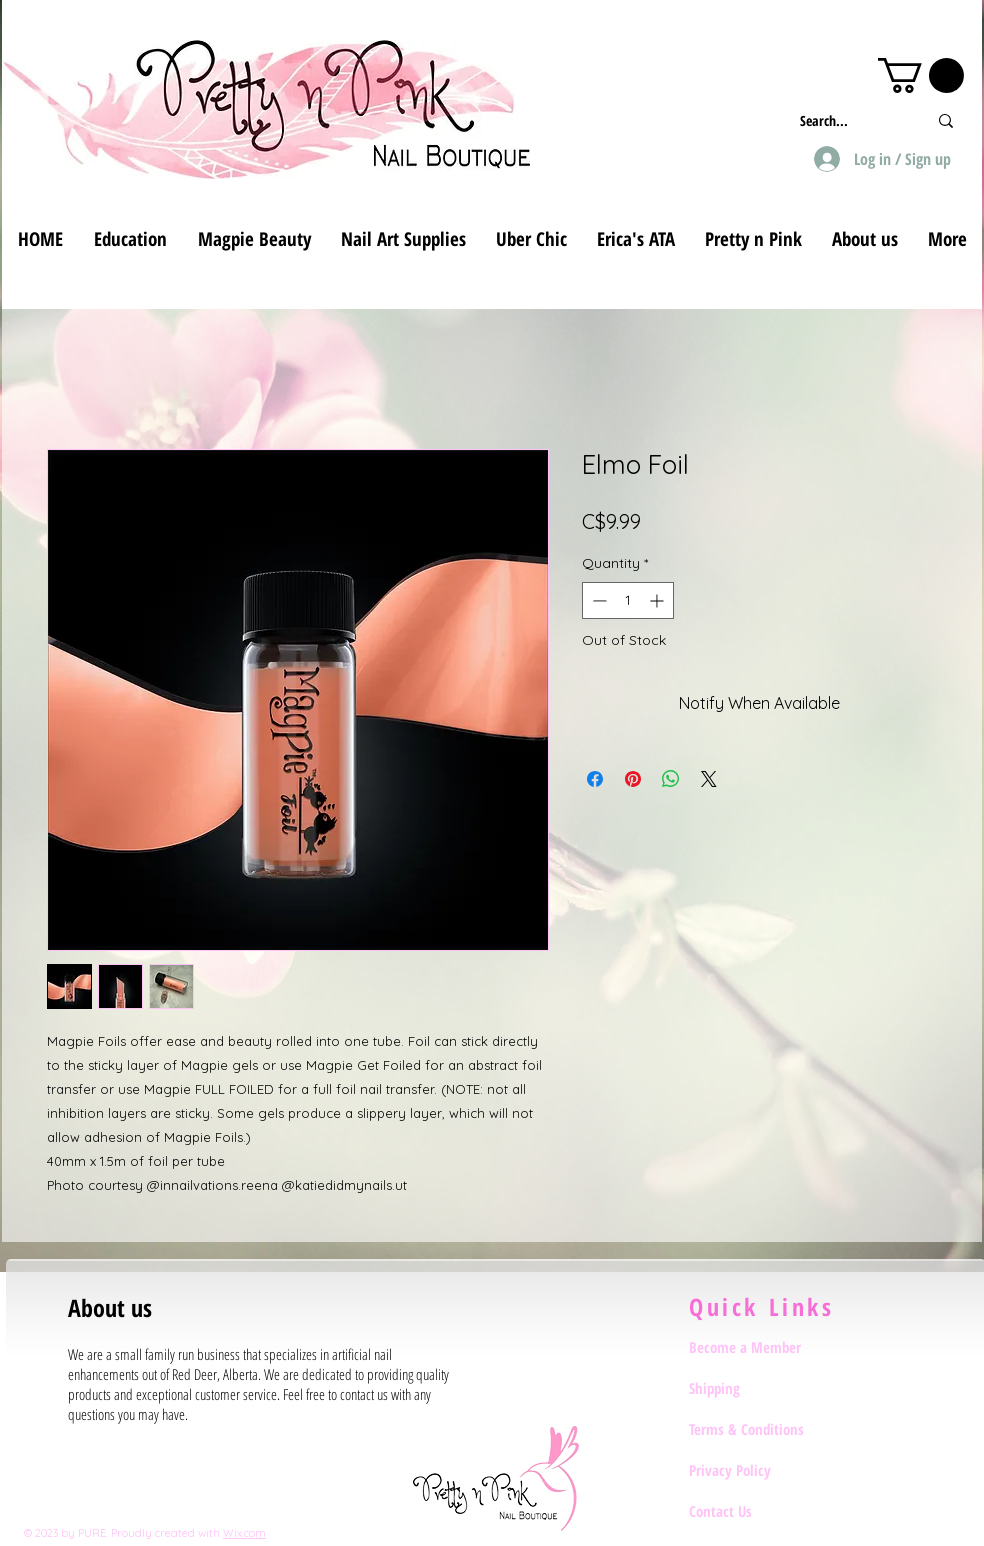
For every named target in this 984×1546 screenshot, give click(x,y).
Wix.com (244, 1533)
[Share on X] (709, 779)
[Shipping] (760, 1388)
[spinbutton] (628, 600)
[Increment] (658, 600)
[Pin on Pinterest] (633, 779)
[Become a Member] (760, 1347)
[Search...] (848, 120)
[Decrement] (597, 600)
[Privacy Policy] (760, 1470)
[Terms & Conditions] (760, 1429)
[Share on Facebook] (595, 779)
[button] (921, 75)
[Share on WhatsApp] (671, 779)
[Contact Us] (760, 1511)
